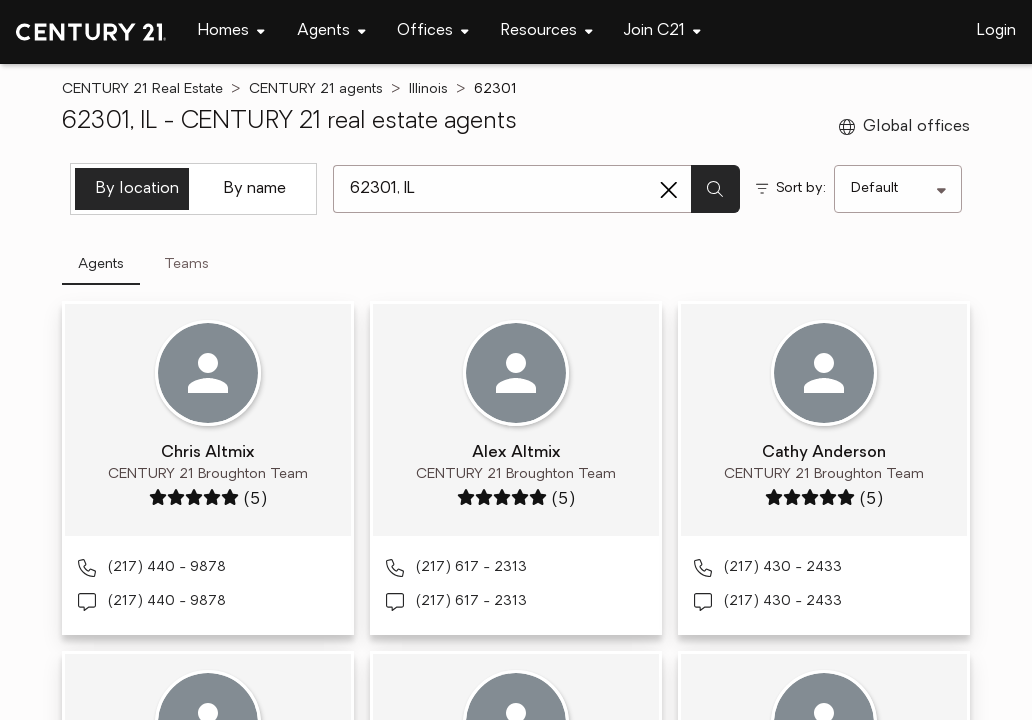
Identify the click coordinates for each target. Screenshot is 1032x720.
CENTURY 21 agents (316, 89)
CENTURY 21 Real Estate (142, 89)
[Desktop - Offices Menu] (433, 31)
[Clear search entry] (669, 190)
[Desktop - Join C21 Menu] (662, 31)
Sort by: (801, 188)
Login (996, 31)
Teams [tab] (186, 264)
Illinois (428, 89)
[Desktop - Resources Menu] (547, 31)
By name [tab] (255, 189)
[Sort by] (898, 189)
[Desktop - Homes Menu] (231, 31)
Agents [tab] (101, 264)
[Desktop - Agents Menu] (331, 31)
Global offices (904, 127)
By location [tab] (137, 189)
